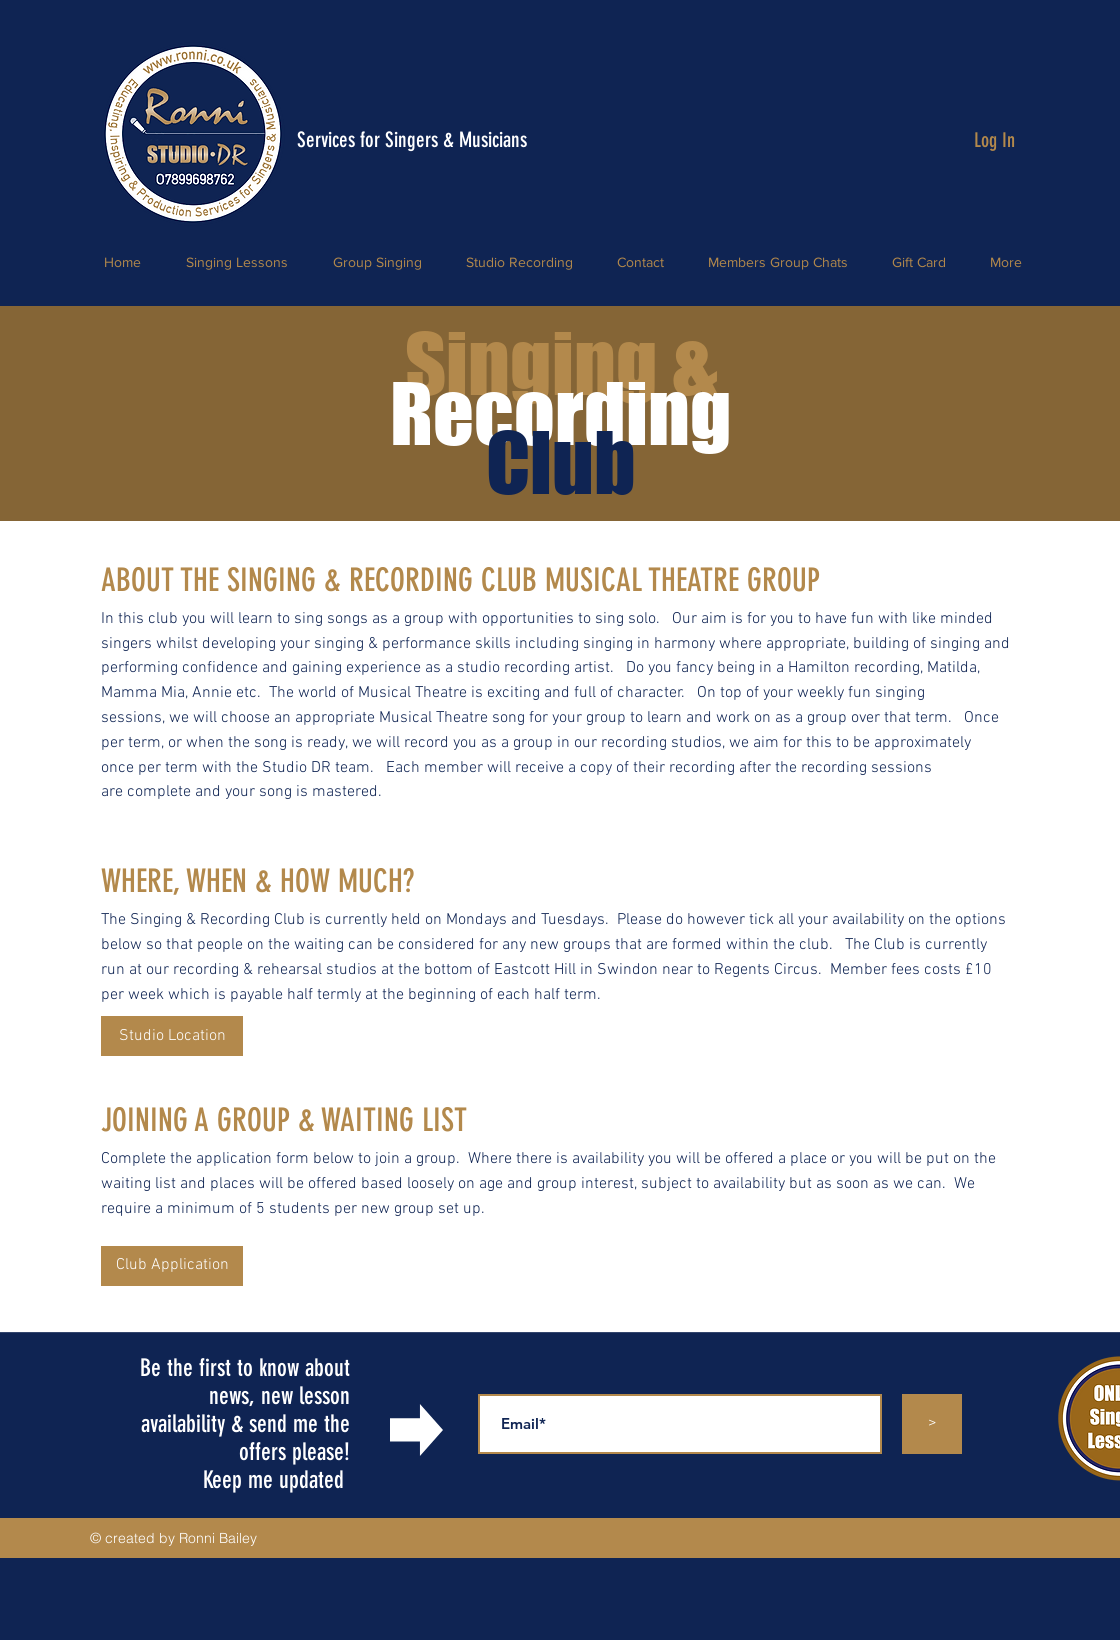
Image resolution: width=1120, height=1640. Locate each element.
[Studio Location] (172, 1036)
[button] (172, 1266)
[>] (932, 1424)
